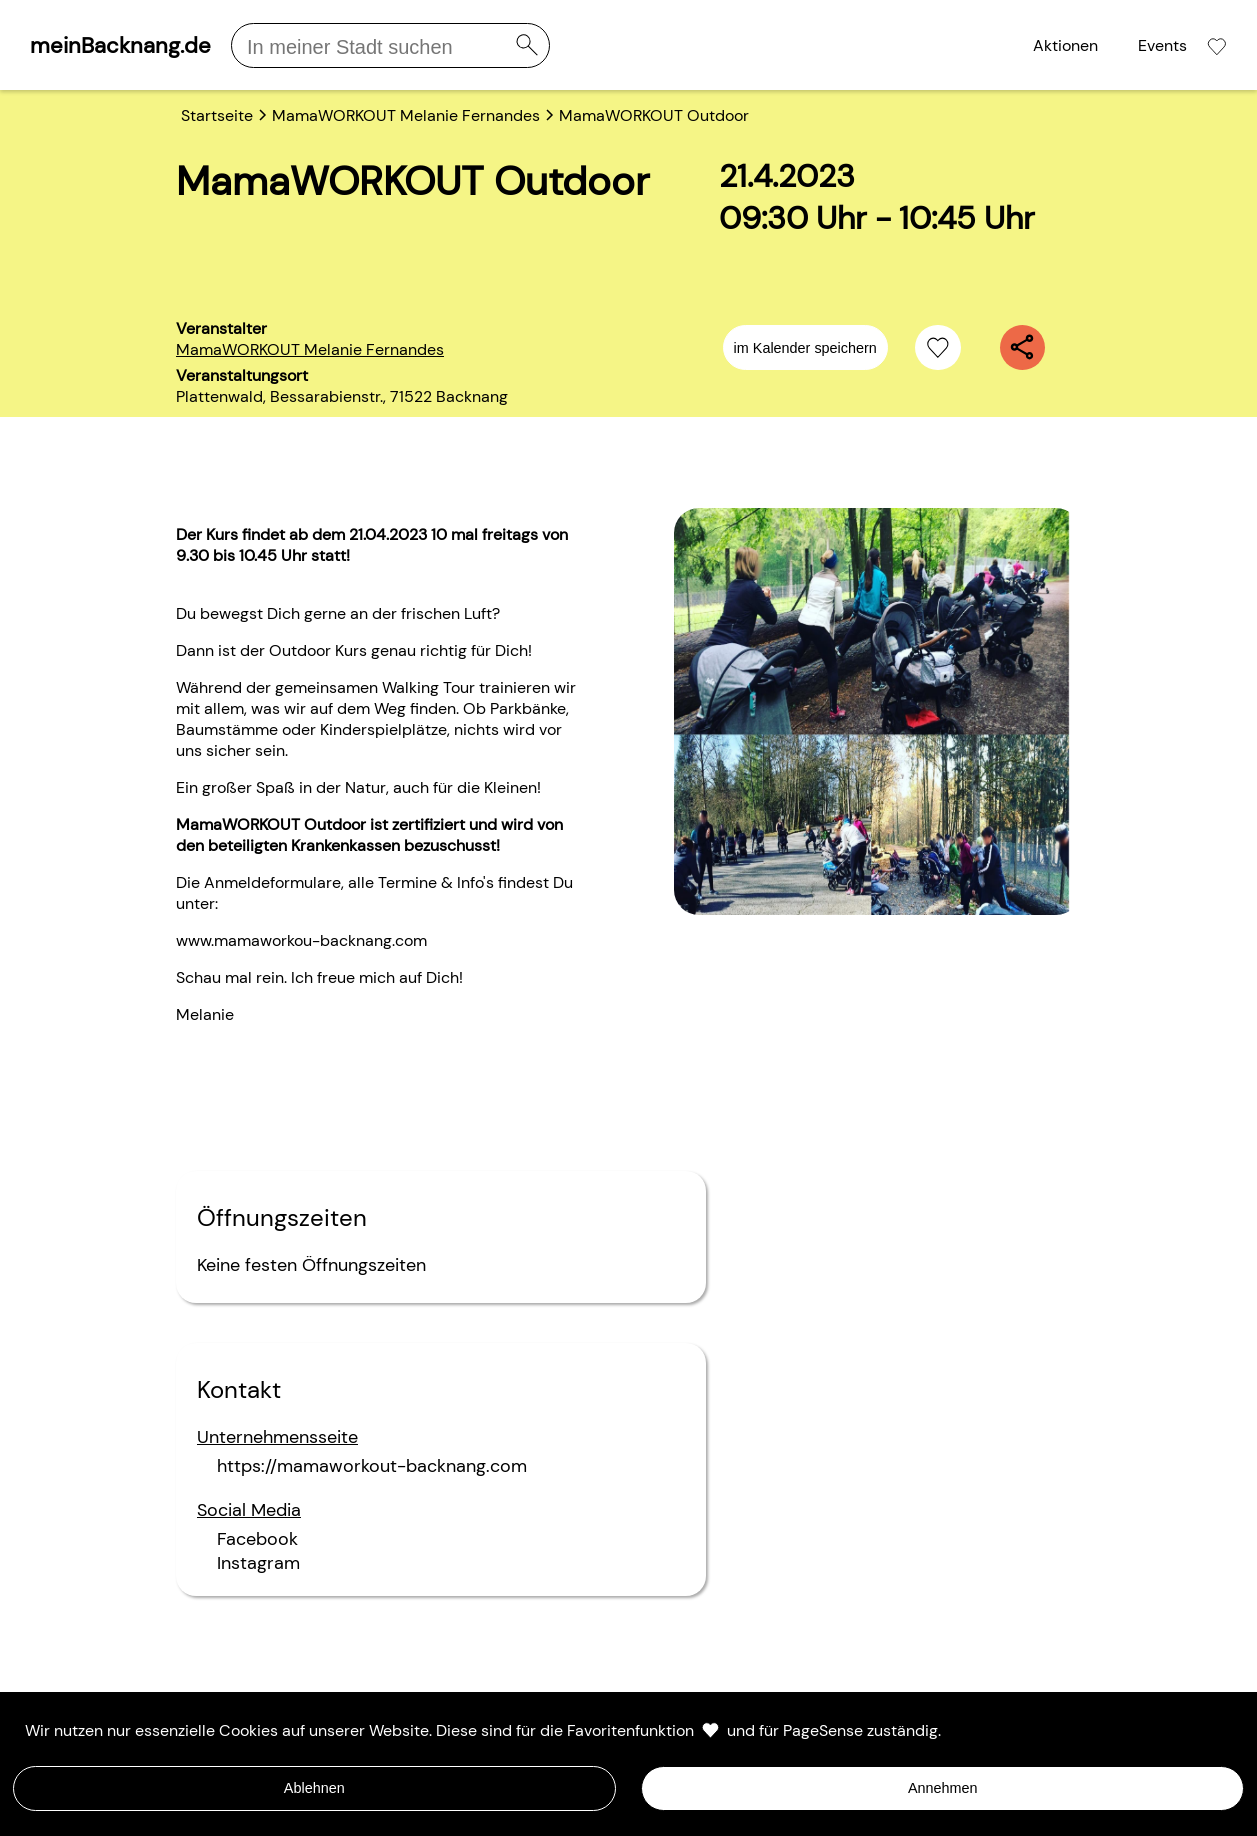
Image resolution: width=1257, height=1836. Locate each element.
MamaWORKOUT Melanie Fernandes (310, 349)
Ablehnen (314, 1788)
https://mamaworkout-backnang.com (372, 1466)
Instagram (258, 1563)
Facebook (257, 1539)
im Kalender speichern (805, 348)
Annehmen (943, 1788)
